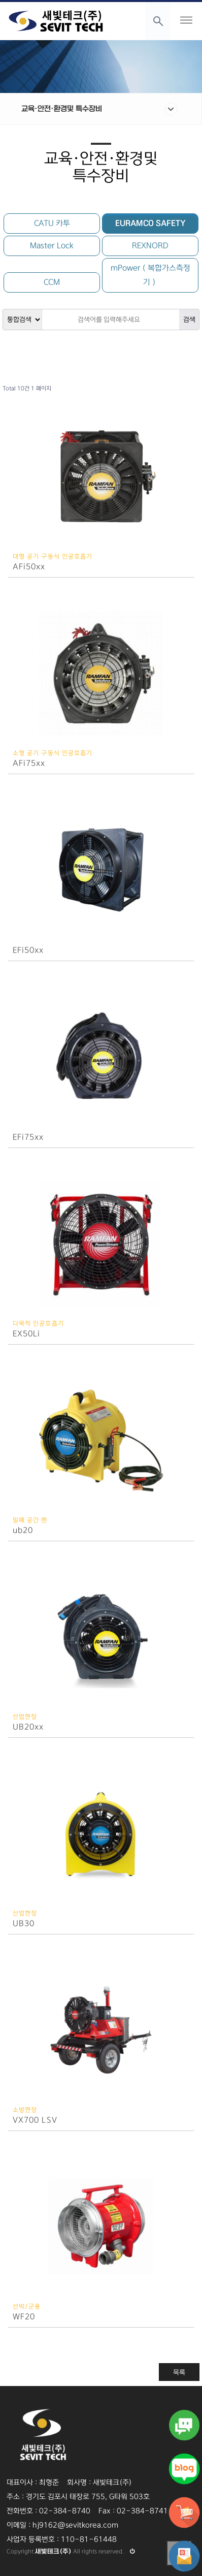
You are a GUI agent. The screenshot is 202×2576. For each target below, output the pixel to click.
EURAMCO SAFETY (150, 223)
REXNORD (150, 245)
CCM (52, 282)
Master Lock (52, 245)
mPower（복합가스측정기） (150, 275)
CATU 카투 (52, 223)
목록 (179, 2372)
